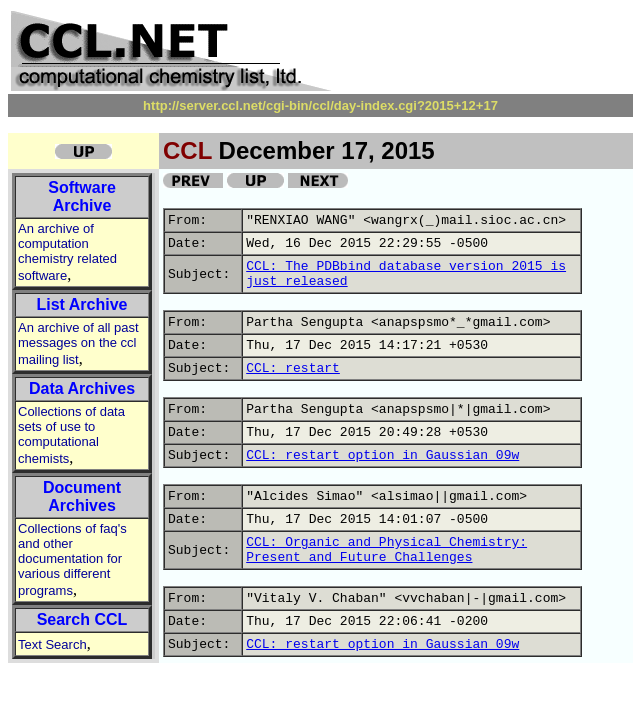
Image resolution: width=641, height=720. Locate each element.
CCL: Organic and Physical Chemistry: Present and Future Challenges (386, 550)
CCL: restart (293, 368)
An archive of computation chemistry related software (67, 252)
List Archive (82, 304)
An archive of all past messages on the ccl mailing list (78, 343)
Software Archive (82, 196)
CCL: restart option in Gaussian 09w (382, 455)
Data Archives (82, 388)
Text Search (52, 644)
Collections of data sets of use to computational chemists (71, 435)
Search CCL (82, 619)
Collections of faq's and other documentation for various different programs (72, 559)
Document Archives (82, 496)
